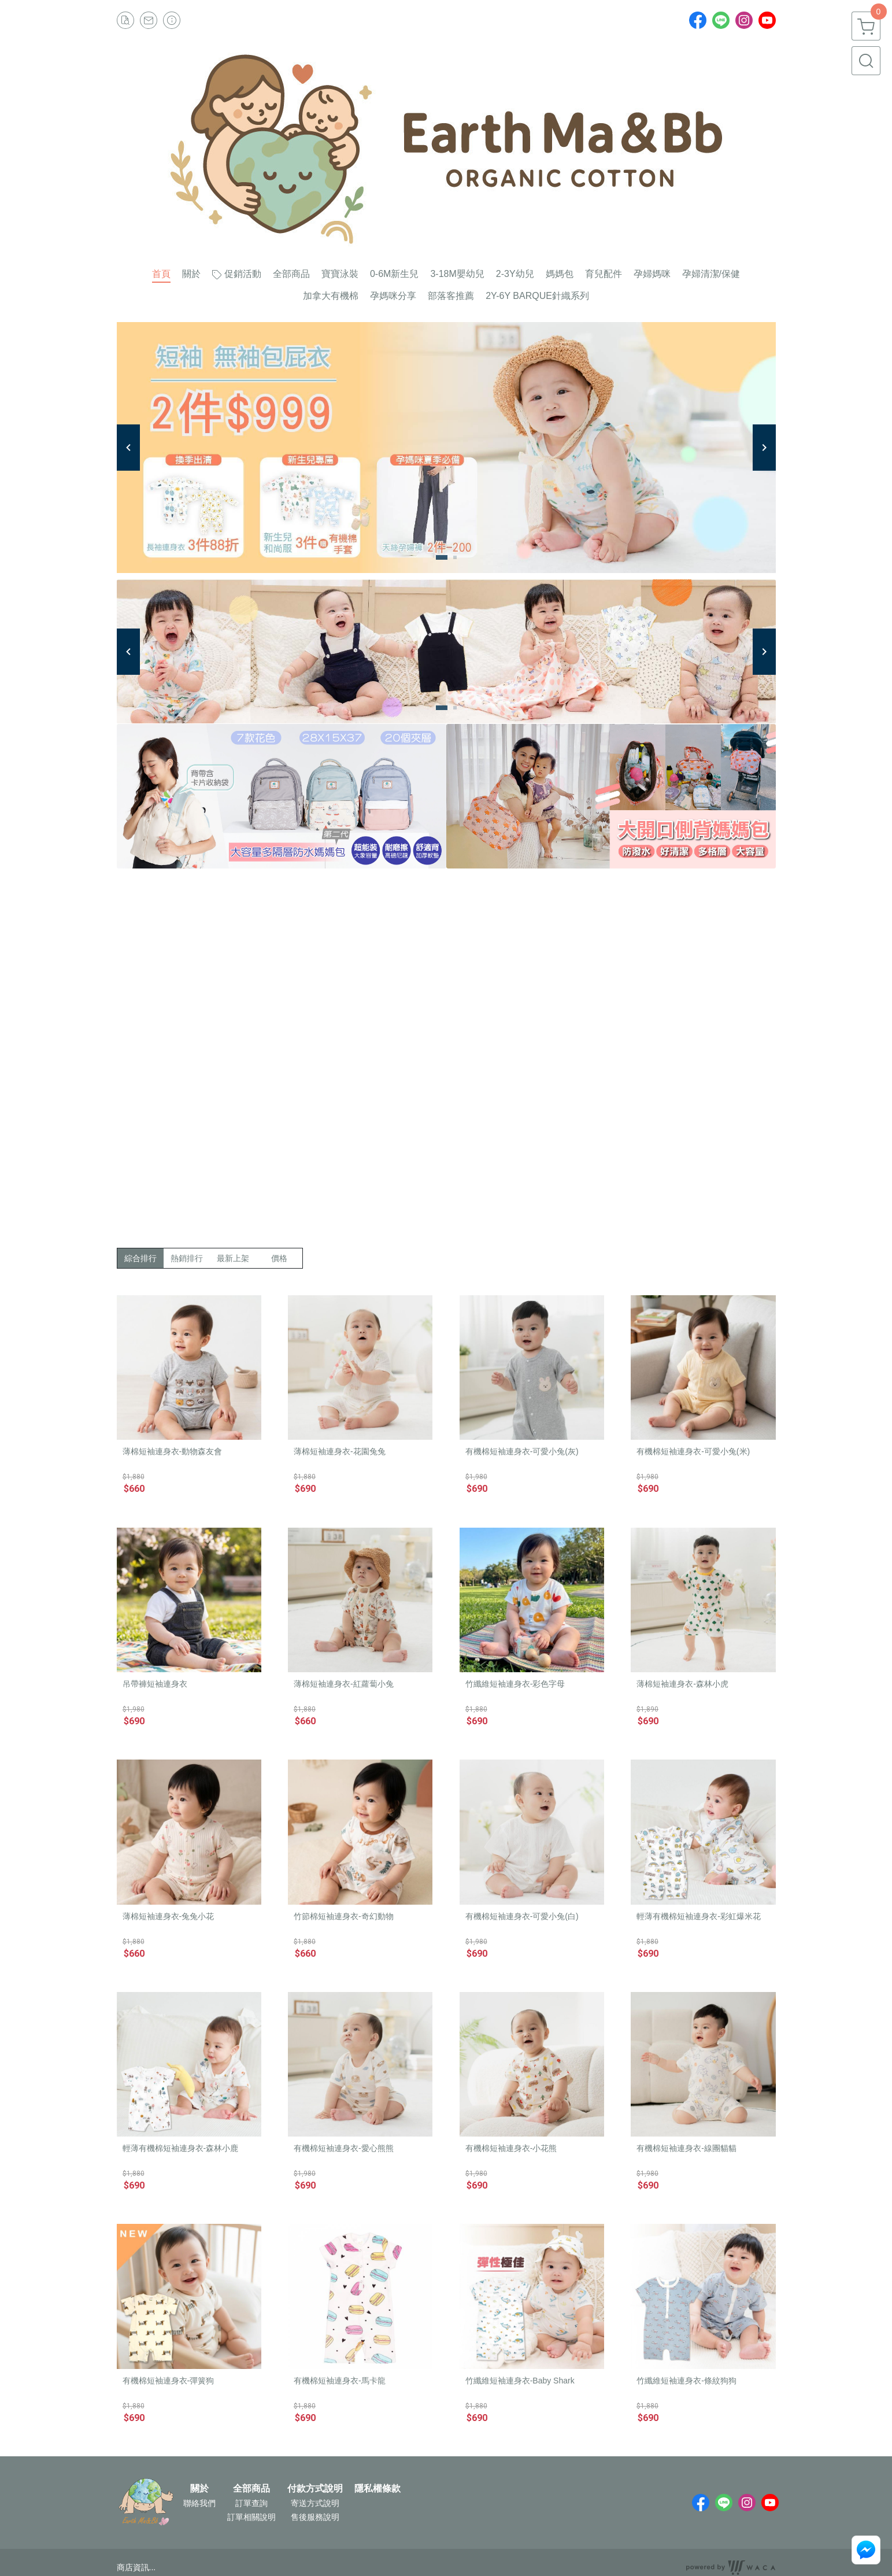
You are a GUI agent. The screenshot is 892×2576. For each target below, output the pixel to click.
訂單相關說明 (251, 2517)
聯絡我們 (199, 2503)
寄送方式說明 (315, 2503)
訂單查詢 (251, 2503)
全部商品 (251, 2488)
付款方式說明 (315, 2488)
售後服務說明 (315, 2517)
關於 (199, 2488)
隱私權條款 (377, 2488)
